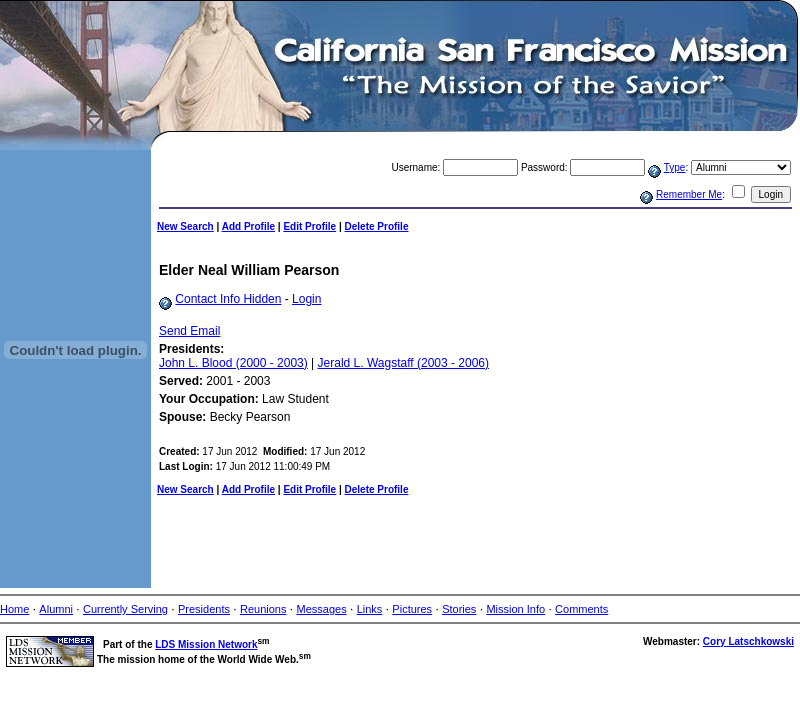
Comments (581, 609)
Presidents (204, 609)
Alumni (56, 609)
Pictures (412, 609)
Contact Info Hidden (228, 299)
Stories (459, 609)
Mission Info (515, 609)
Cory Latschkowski (748, 641)
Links (370, 609)
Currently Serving (125, 609)
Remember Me (689, 194)
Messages (322, 609)
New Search (185, 226)
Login (306, 299)
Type (675, 167)
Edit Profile (309, 226)
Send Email (189, 331)
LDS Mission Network (206, 644)
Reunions (263, 609)
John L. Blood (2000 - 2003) (233, 363)
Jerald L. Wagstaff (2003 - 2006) (403, 363)
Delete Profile (377, 226)
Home (14, 609)
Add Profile (248, 226)
